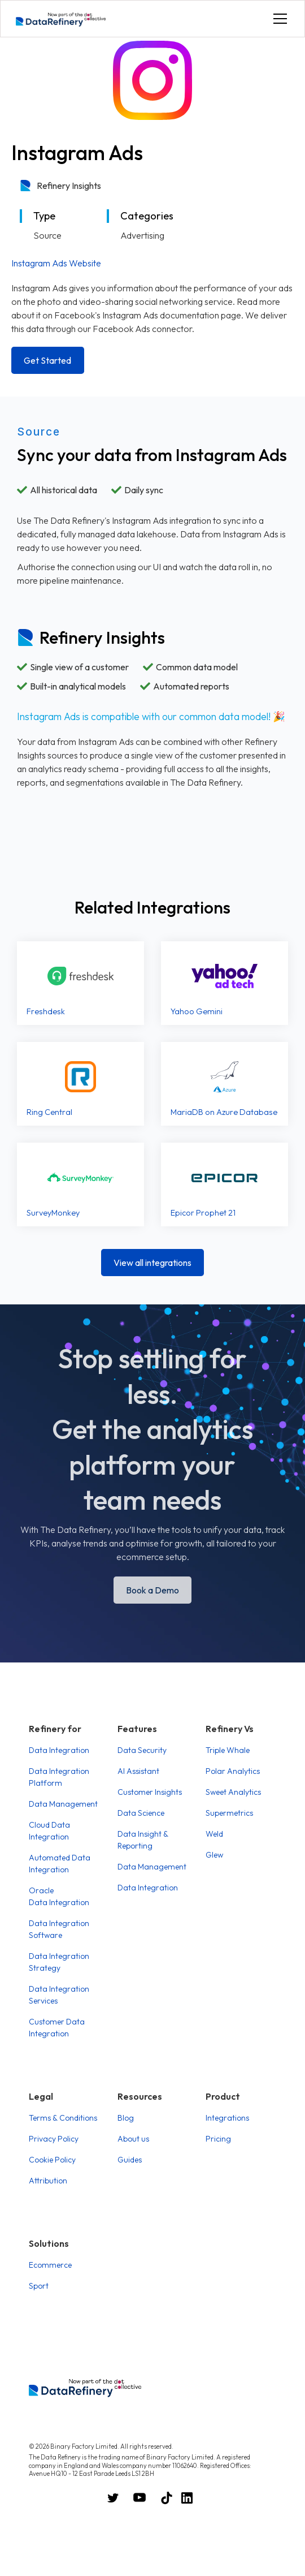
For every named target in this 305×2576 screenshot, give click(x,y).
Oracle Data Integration (59, 1896)
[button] (278, 18)
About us (133, 2139)
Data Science (140, 1813)
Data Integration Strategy (59, 1962)
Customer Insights (149, 1792)
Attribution (48, 2181)
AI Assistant (138, 1771)
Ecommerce (50, 2265)
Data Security (142, 1750)
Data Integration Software (59, 1929)
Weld (214, 1834)
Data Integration (59, 1750)
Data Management (63, 1804)
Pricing (218, 2139)
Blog (125, 2118)
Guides (129, 2160)
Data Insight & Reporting (142, 1840)
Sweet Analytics (233, 1792)
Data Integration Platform (59, 1777)
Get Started (47, 360)
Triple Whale (228, 1750)
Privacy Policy (54, 2139)
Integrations (227, 2118)
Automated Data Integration (59, 1864)
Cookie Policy (52, 2160)
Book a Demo (152, 1590)
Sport (39, 2286)
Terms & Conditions (63, 2118)
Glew (214, 1855)
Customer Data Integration (57, 2028)
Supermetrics (229, 1813)
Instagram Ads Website (56, 263)
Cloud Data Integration (49, 1831)
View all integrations (152, 1262)
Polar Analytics (233, 1771)
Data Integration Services (59, 1995)
